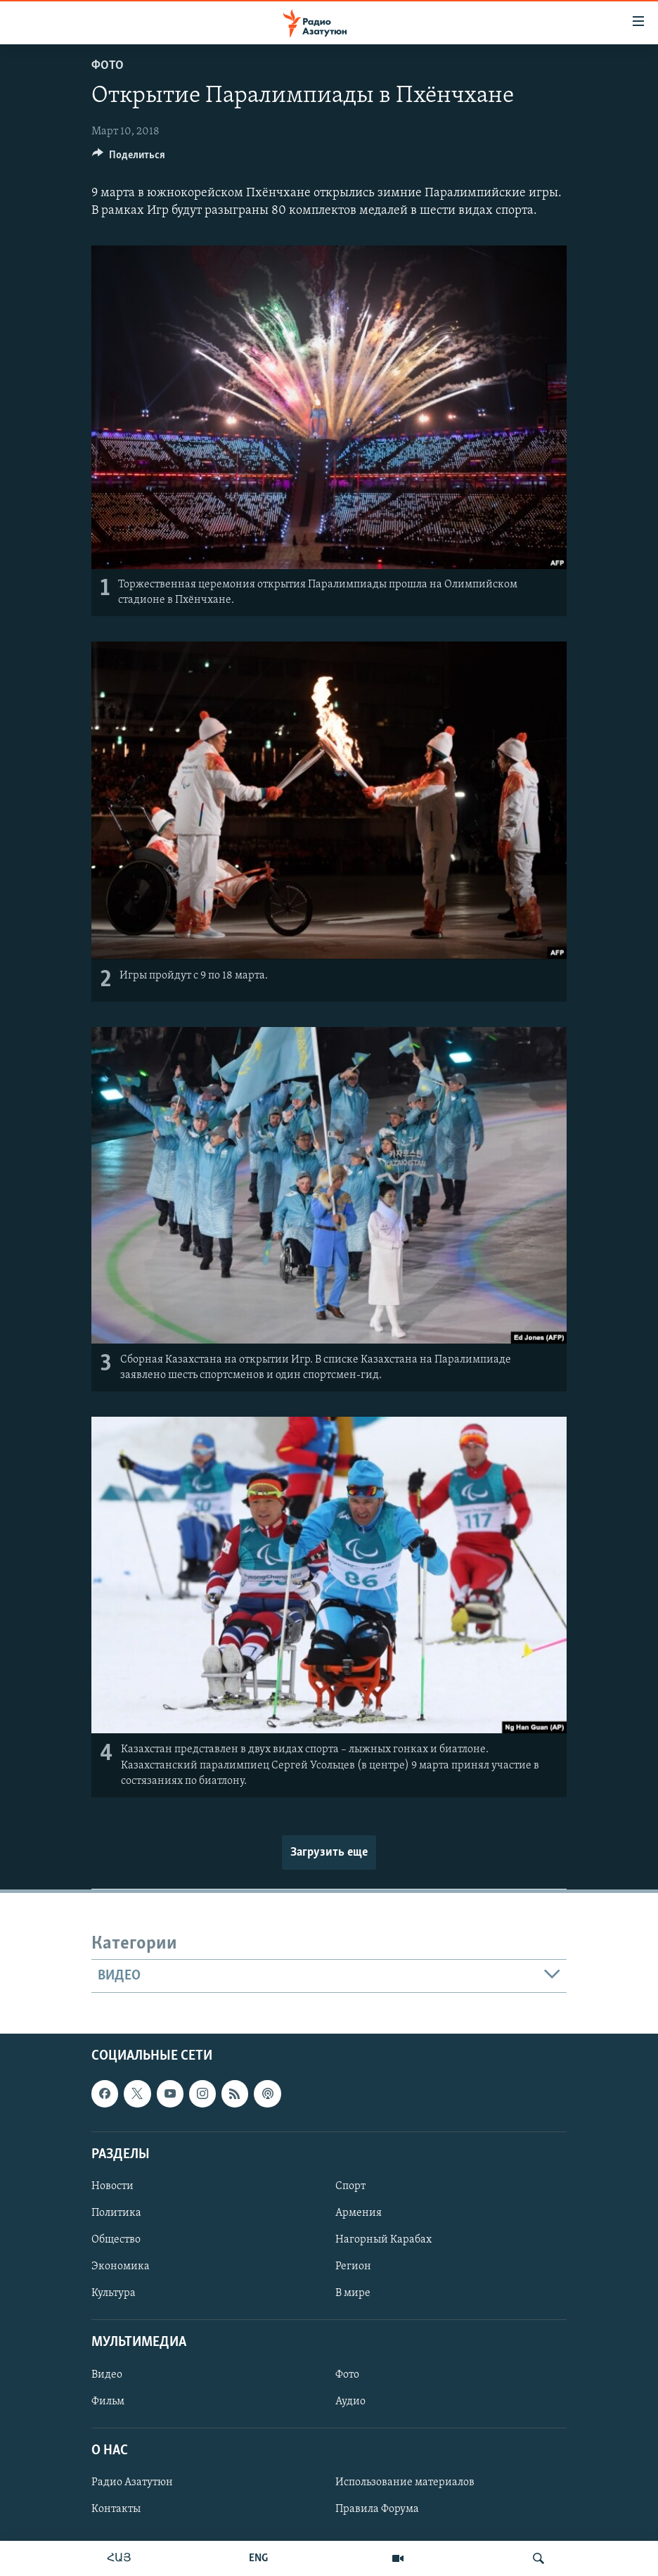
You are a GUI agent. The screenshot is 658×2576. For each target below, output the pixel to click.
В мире (352, 2293)
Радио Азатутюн (132, 2482)
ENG (258, 2558)
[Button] (128, 158)
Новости (112, 2186)
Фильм (107, 2401)
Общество (116, 2239)
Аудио (350, 2401)
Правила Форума (377, 2509)
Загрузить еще (329, 1852)
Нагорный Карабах (383, 2239)
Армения (358, 2213)
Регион (353, 2266)
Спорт (350, 2186)
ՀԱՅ (119, 2558)
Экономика (120, 2266)
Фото (107, 65)
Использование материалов (405, 2482)
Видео (106, 2374)
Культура (113, 2293)
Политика (116, 2213)
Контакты (116, 2509)
